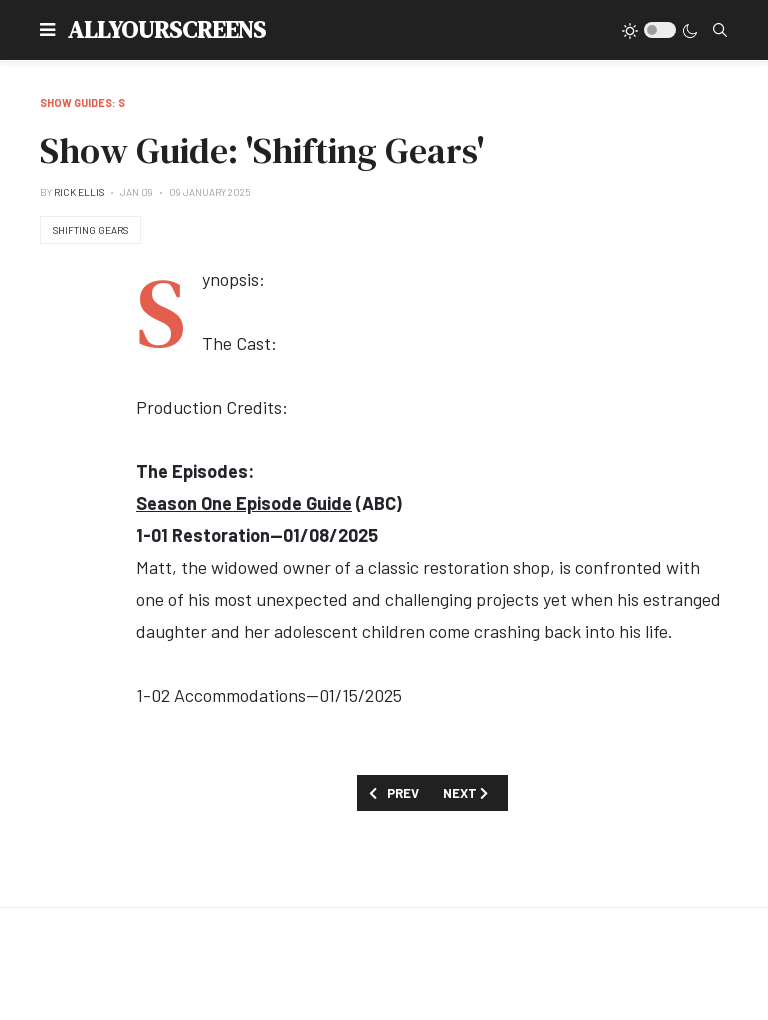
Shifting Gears (90, 230)
